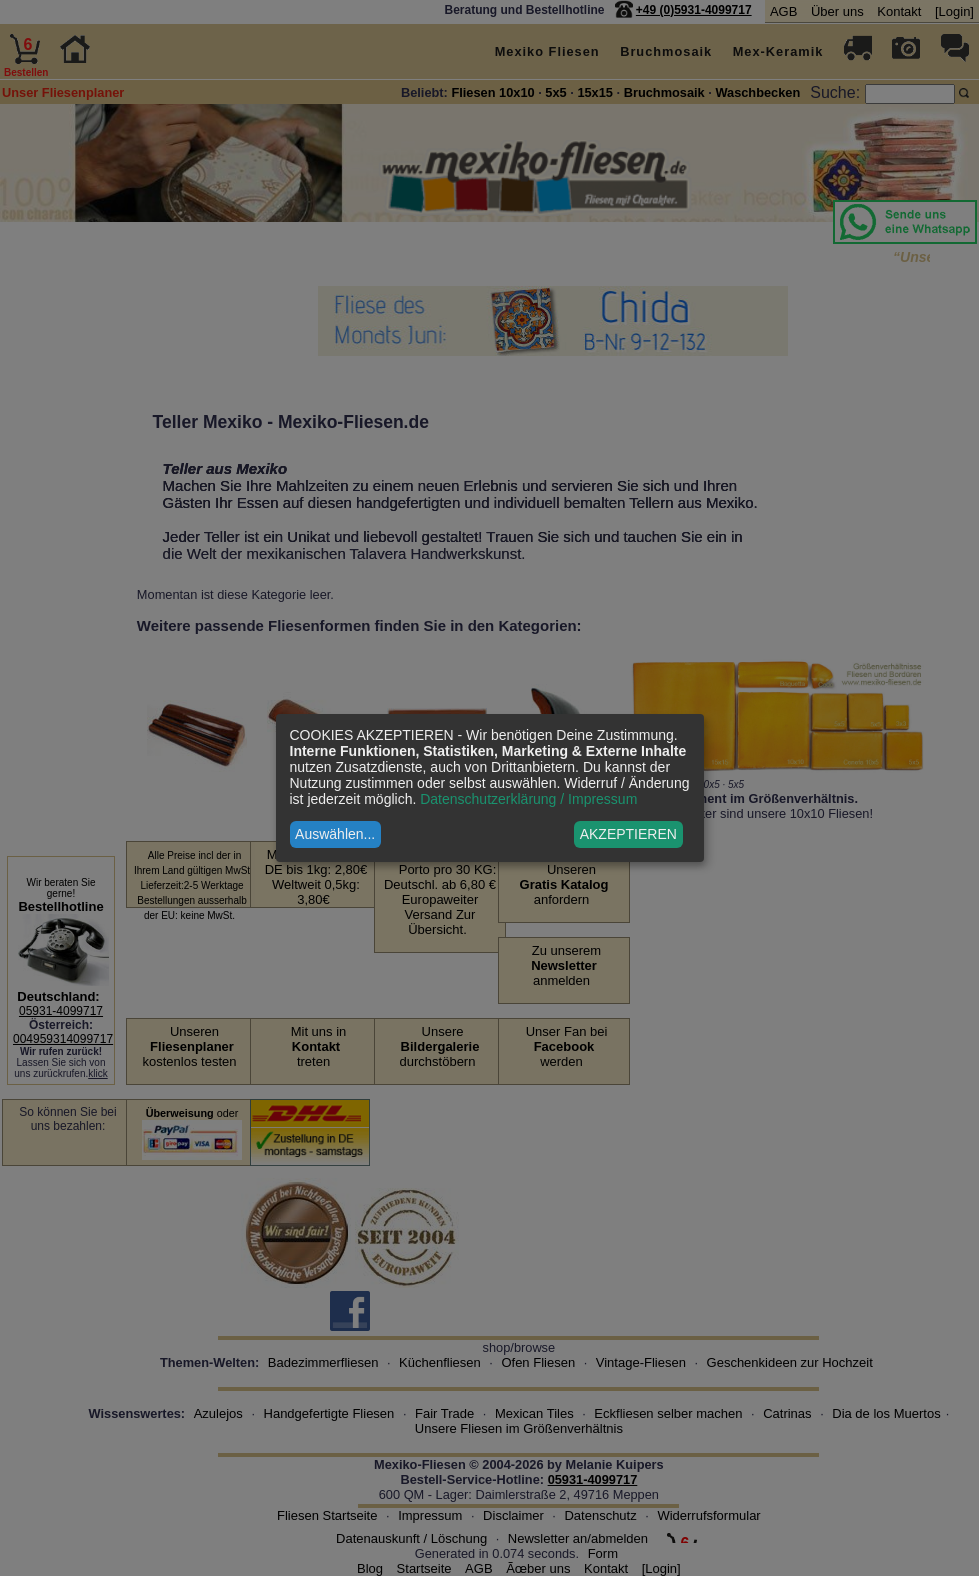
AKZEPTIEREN (628, 834)
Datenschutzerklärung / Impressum (528, 799)
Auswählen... (335, 834)
